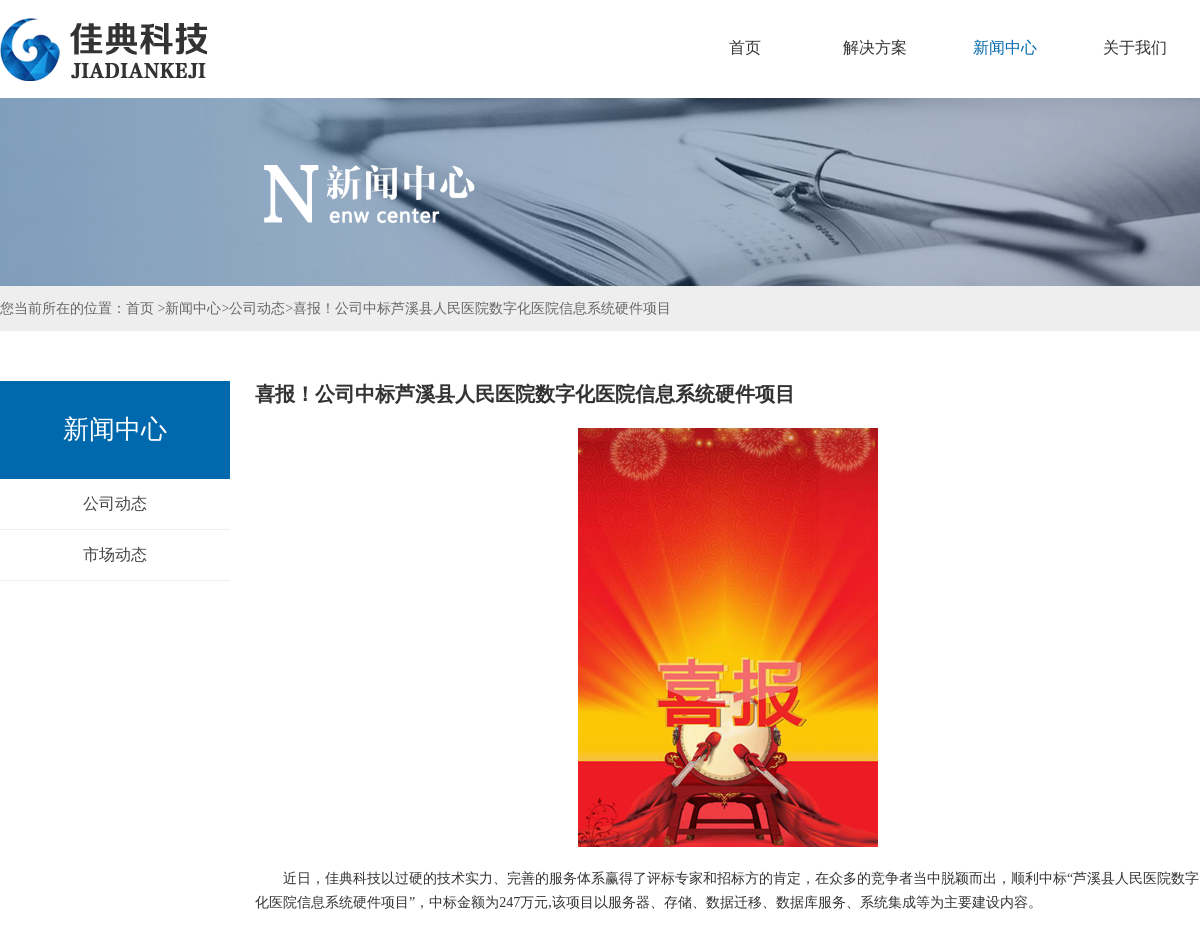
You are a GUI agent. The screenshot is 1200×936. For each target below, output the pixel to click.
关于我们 (1135, 47)
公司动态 (257, 308)
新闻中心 (1005, 47)
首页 (745, 47)
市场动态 (115, 554)
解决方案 (875, 47)
